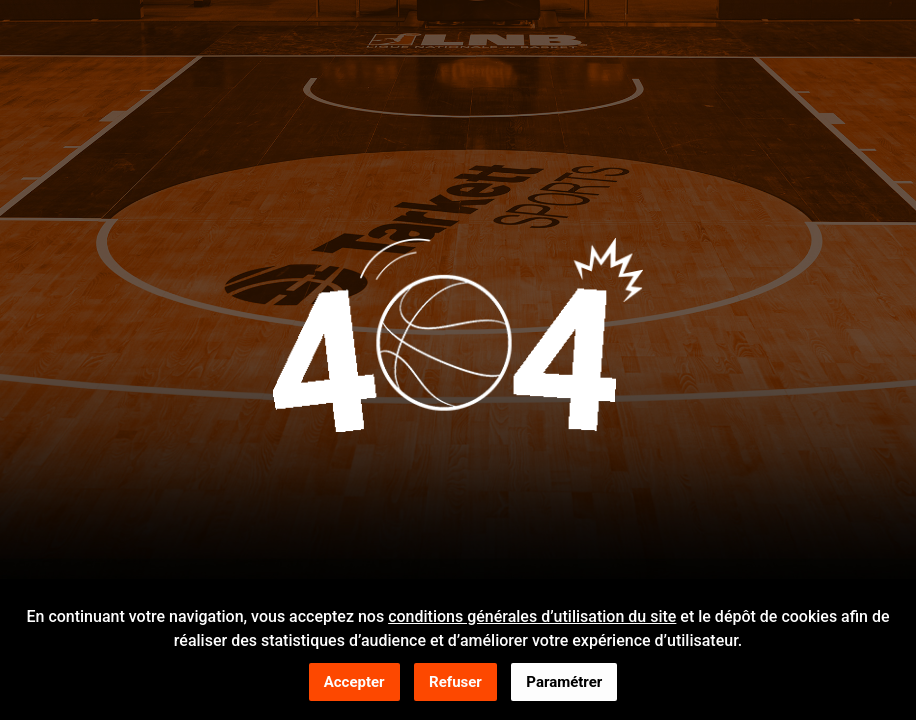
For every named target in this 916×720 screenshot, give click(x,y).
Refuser (455, 683)
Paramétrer (564, 683)
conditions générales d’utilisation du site (532, 617)
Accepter (354, 683)
